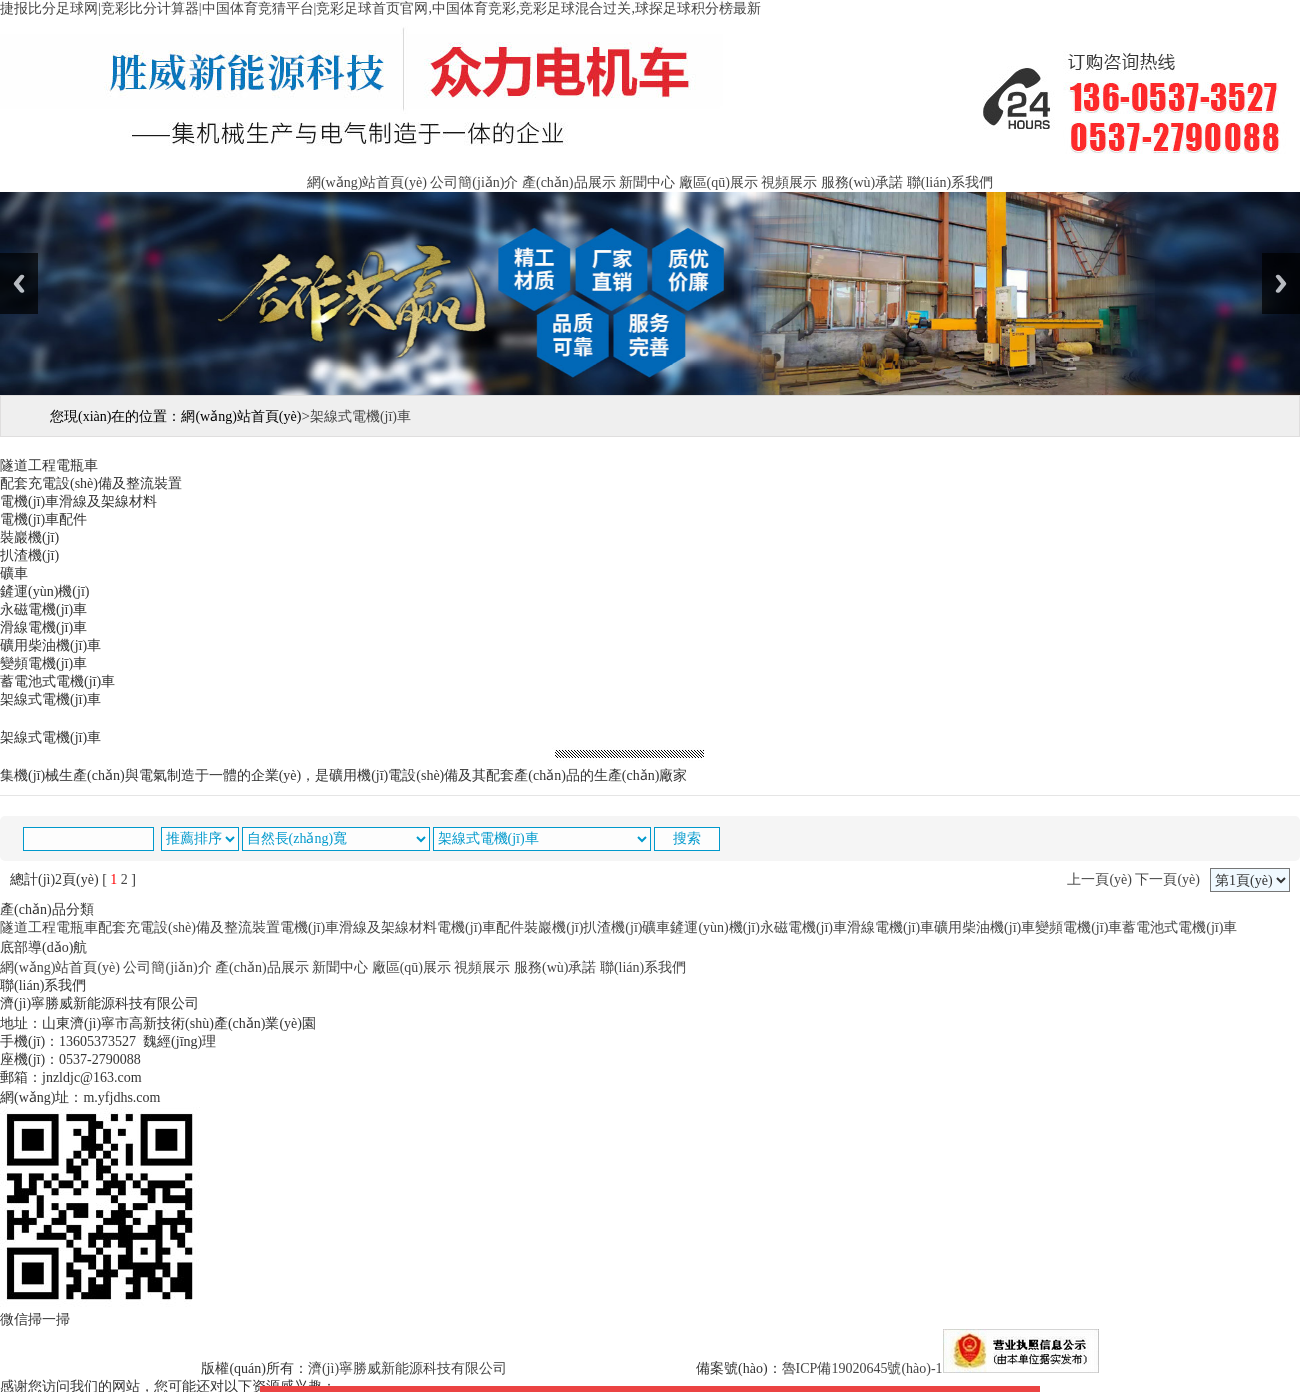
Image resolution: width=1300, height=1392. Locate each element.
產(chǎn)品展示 (569, 182)
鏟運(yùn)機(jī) (714, 927)
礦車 (656, 927)
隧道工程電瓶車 (49, 927)
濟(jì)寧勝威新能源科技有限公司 (407, 1368)
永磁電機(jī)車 (803, 927)
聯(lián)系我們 (950, 182)
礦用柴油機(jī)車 (984, 927)
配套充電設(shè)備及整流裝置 (189, 927)
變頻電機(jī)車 (1078, 927)
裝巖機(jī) (553, 927)
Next (1281, 283)
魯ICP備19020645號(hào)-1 (862, 1368)
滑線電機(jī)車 (890, 927)
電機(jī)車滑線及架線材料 (358, 927)
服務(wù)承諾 (862, 182)
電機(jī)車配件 (480, 927)
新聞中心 (647, 182)
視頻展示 (789, 182)
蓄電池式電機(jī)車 (1179, 927)
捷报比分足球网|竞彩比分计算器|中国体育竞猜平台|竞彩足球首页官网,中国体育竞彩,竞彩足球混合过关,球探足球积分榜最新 (380, 8)
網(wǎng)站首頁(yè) (367, 182)
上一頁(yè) (1099, 879)
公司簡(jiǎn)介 (474, 182)
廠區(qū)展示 (718, 182)
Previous (19, 283)
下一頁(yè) (1167, 879)
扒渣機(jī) (612, 927)
